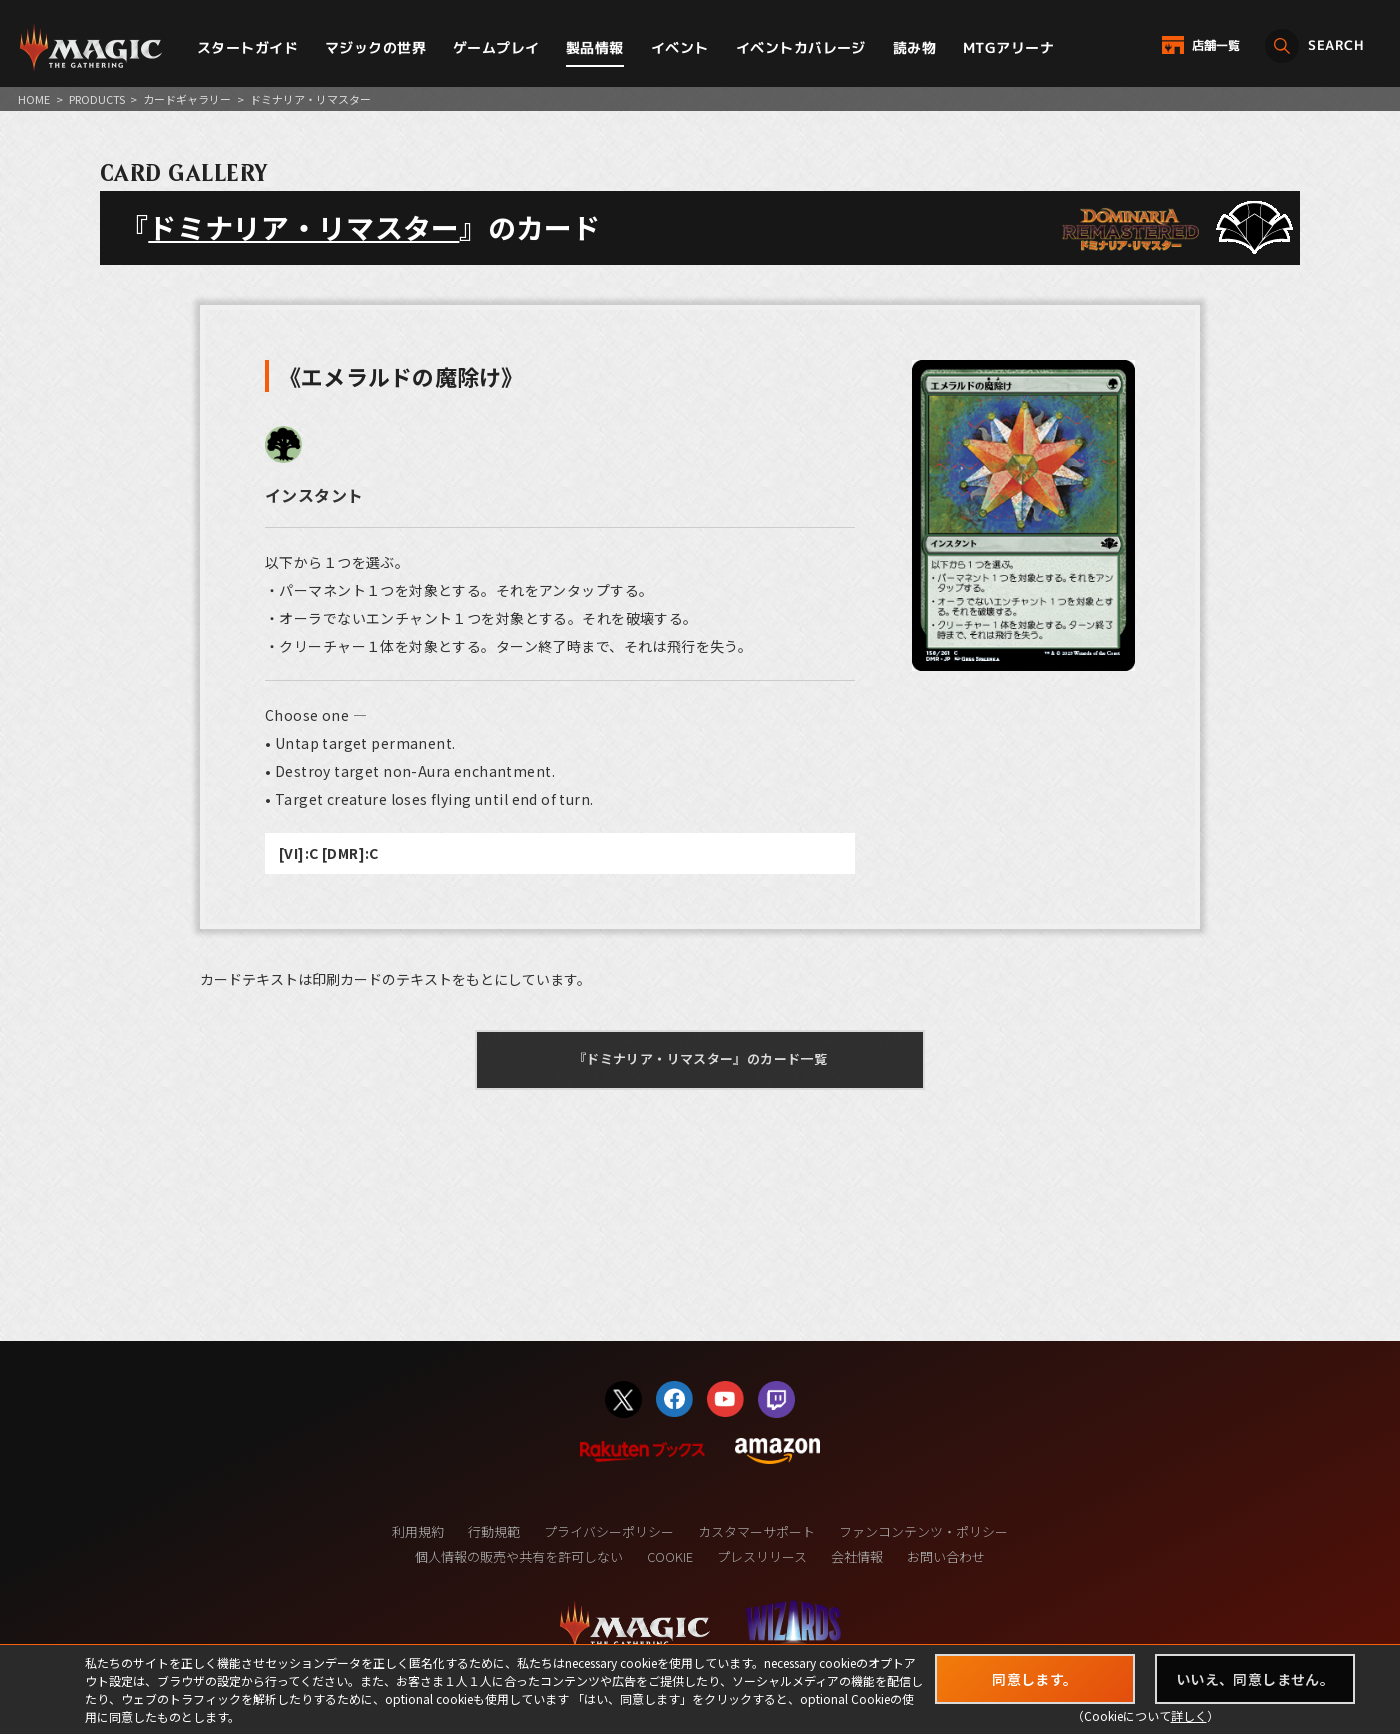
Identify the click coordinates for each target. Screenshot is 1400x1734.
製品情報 (595, 47)
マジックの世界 (375, 47)
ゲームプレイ (496, 47)
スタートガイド (247, 47)
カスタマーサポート (756, 1531)
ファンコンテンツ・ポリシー (923, 1531)
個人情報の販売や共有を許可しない (519, 1556)
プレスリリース (762, 1556)
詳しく (1189, 1715)
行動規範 (494, 1531)
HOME (34, 99)
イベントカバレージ (801, 47)
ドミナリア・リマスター (303, 227)
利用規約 (418, 1531)
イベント (680, 47)
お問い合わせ (946, 1556)
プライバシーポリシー (609, 1531)
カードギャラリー (187, 99)
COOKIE (670, 1556)
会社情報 (857, 1556)
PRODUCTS (97, 99)
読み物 (914, 47)
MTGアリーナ (1008, 47)
